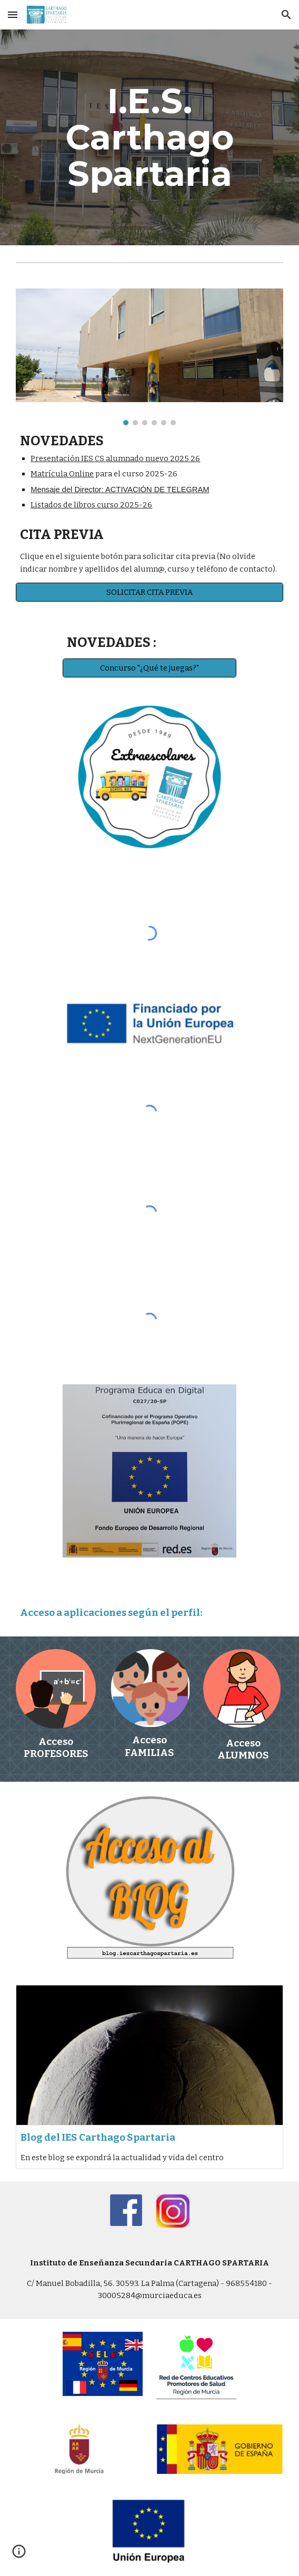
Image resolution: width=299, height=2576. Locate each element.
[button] (12, 14)
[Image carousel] (149, 356)
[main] (149, 137)
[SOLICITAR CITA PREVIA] (149, 592)
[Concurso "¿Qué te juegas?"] (149, 667)
